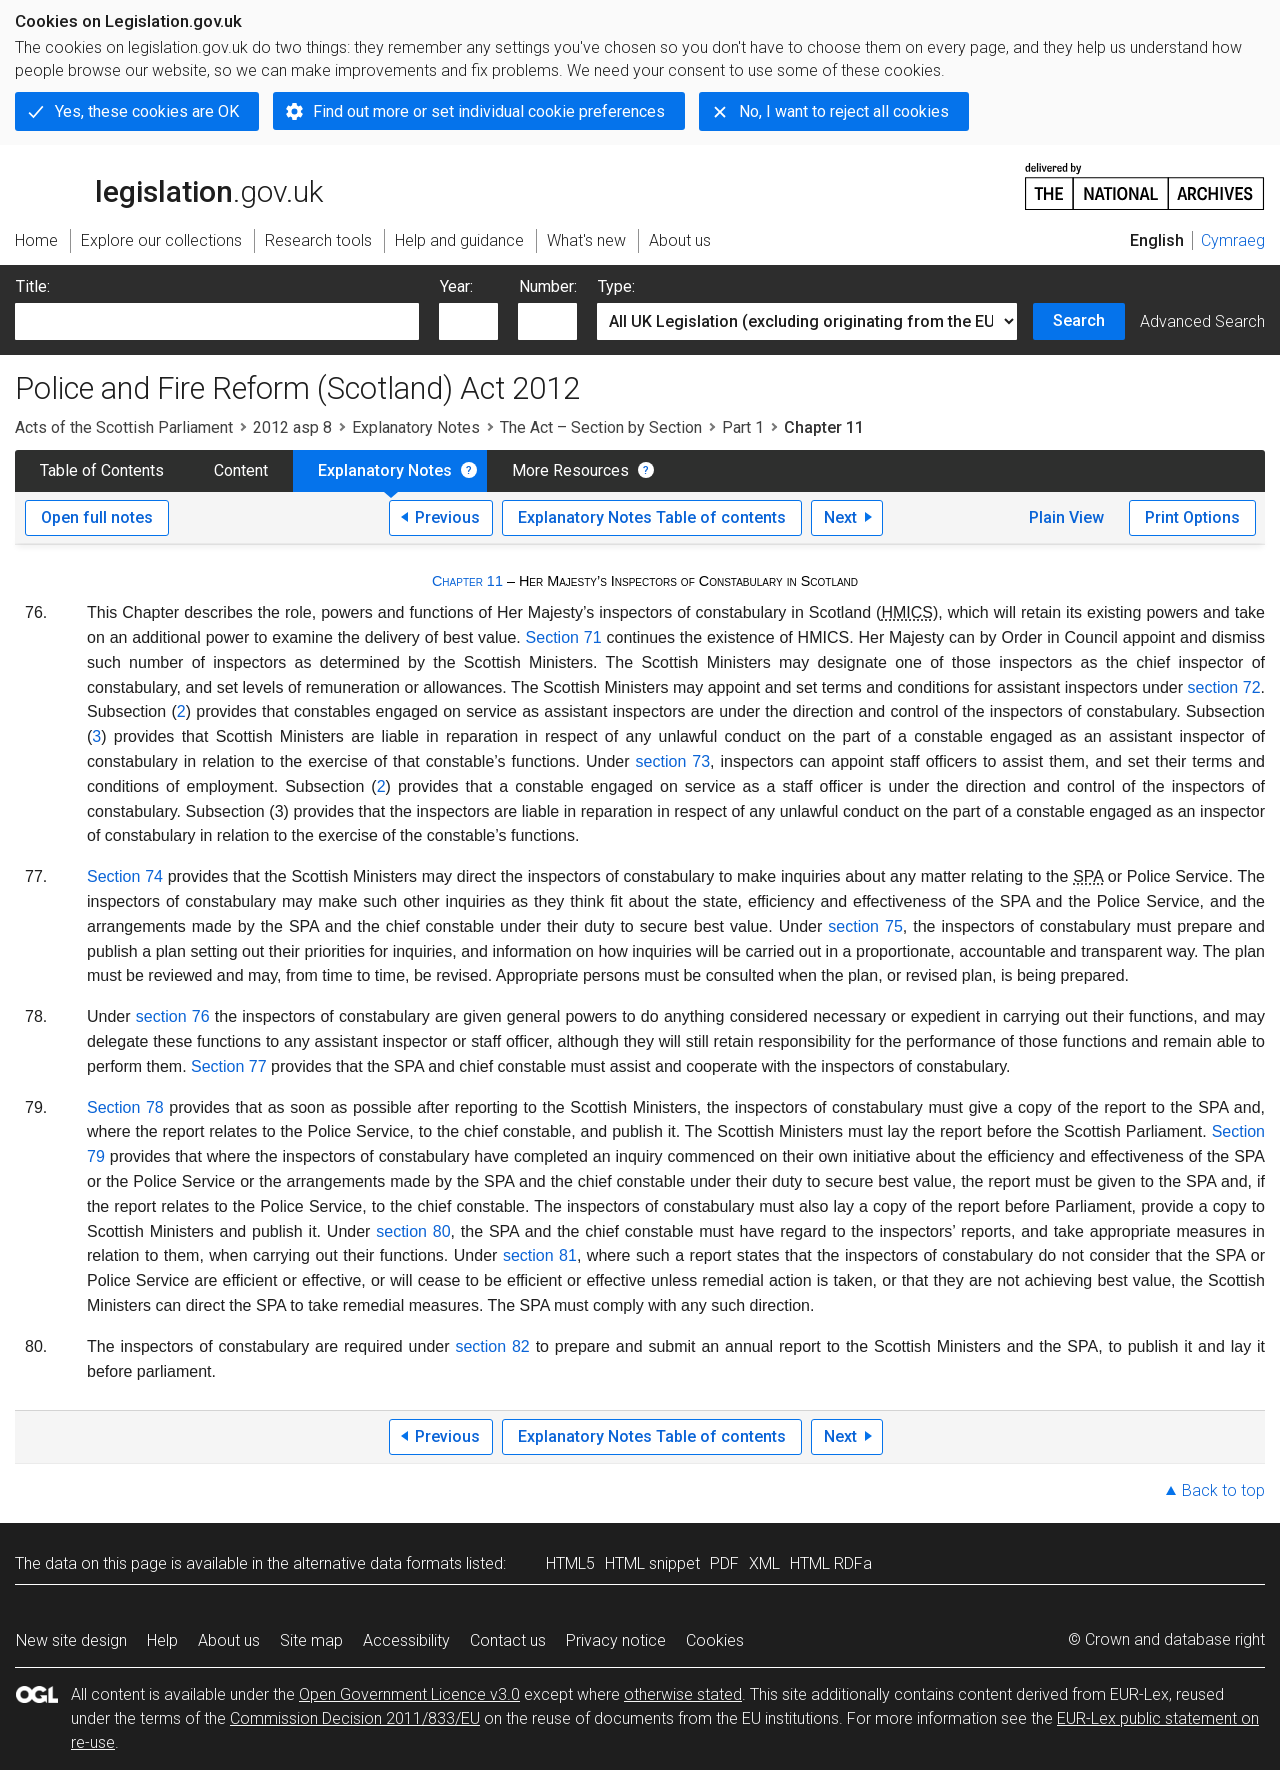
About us (229, 1640)
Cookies (715, 1640)
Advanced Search (1202, 321)
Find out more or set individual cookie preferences (489, 111)
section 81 (540, 1255)
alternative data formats (377, 1563)
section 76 (173, 1016)
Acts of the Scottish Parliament (124, 427)
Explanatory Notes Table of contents (652, 517)
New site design (71, 1640)
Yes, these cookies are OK (147, 111)
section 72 (1224, 687)
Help (162, 1640)
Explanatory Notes (416, 427)
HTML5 (570, 1563)
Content (241, 470)
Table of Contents (102, 470)
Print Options (1192, 517)
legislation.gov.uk (169, 185)
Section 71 (564, 637)
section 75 (865, 926)
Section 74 (125, 876)
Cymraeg (1233, 240)
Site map (311, 1640)
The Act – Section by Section (601, 427)
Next (840, 517)
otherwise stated (683, 1694)
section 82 (492, 1346)
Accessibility (406, 1640)
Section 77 (229, 1066)
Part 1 (743, 427)
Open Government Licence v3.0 (409, 1694)
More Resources (570, 470)
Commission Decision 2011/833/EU (355, 1718)
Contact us (508, 1640)
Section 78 (125, 1107)
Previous (447, 517)
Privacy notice (616, 1640)
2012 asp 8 (292, 427)
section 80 (413, 1231)
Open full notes (97, 517)
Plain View (1066, 517)
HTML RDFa (831, 1563)
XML (764, 1563)
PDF (724, 1563)
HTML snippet (652, 1563)
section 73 (673, 761)
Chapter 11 (467, 581)
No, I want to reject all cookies (844, 111)
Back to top (1223, 1490)
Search (1079, 320)
